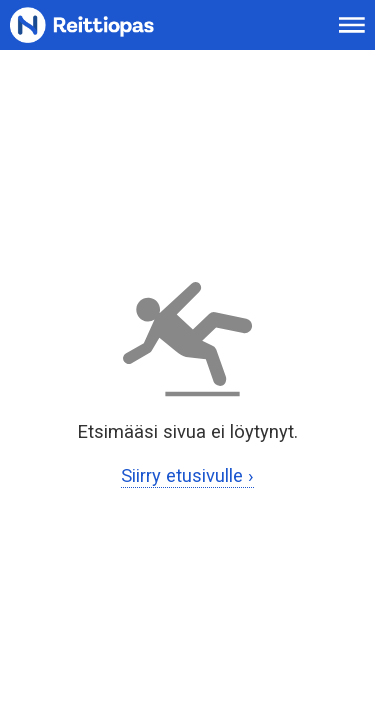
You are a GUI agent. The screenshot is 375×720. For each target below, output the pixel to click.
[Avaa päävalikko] (352, 25)
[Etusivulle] (106, 25)
